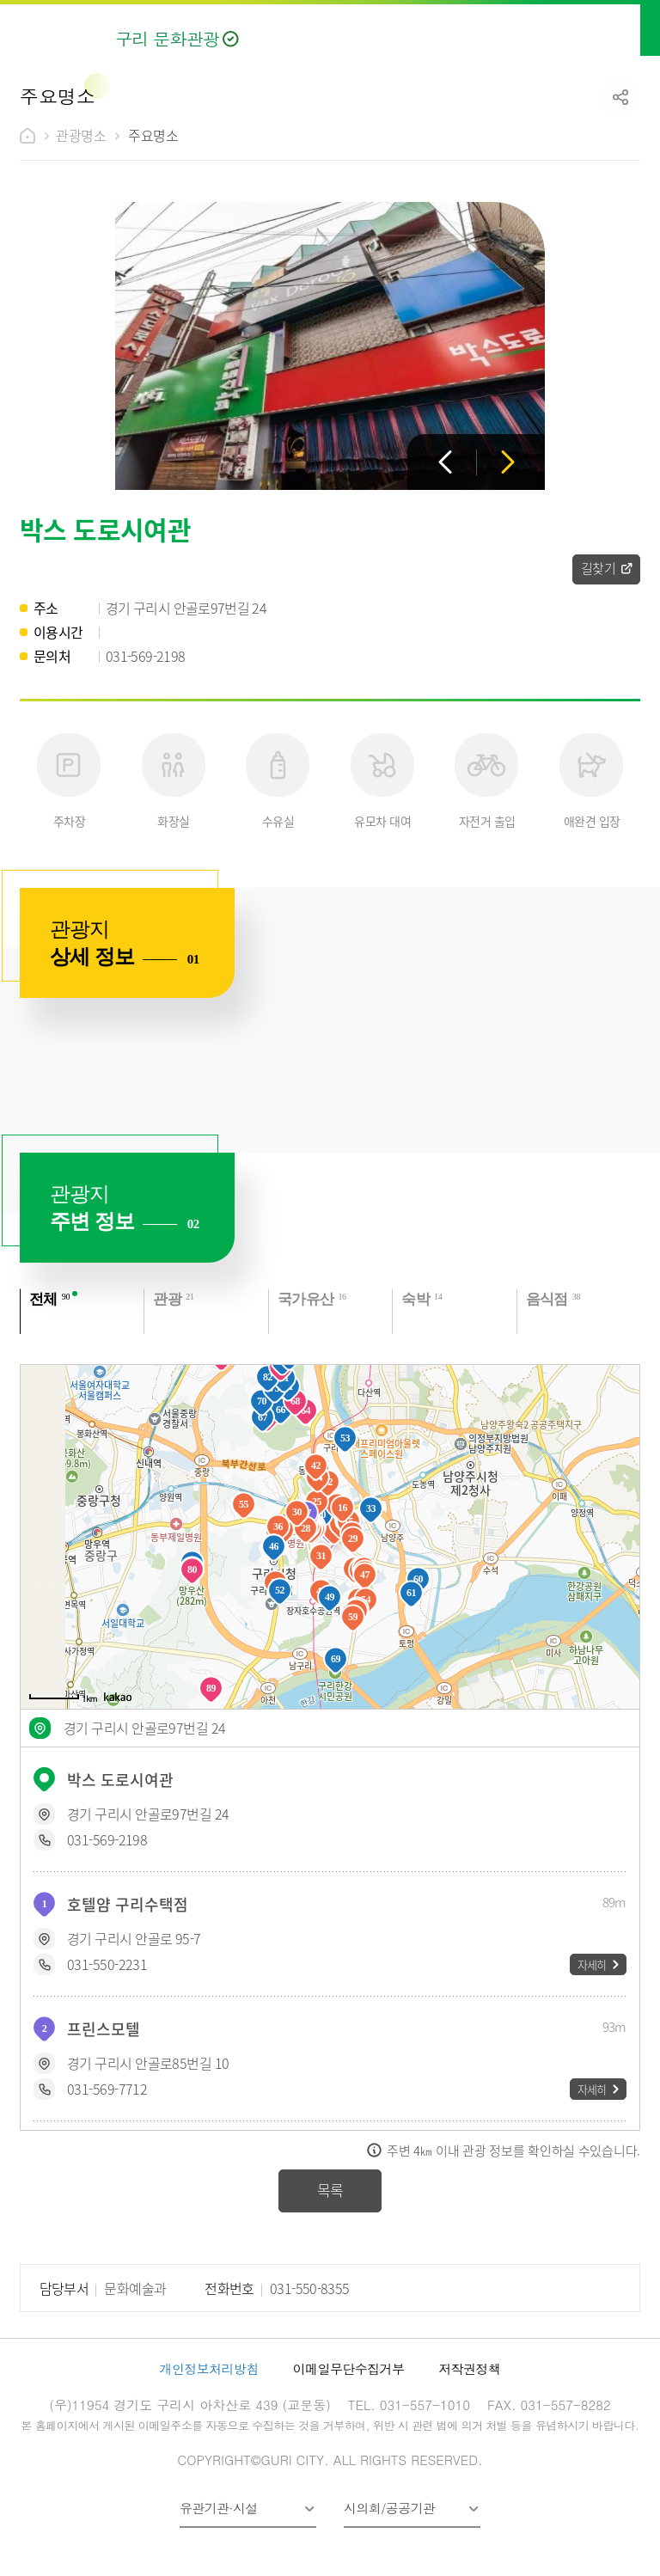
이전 (445, 462)
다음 (507, 462)
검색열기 (591, 28)
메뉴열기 (628, 28)
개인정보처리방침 (209, 2368)
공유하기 (621, 96)
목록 (330, 2189)
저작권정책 (469, 2368)
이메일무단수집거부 (349, 2368)
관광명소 (81, 135)
